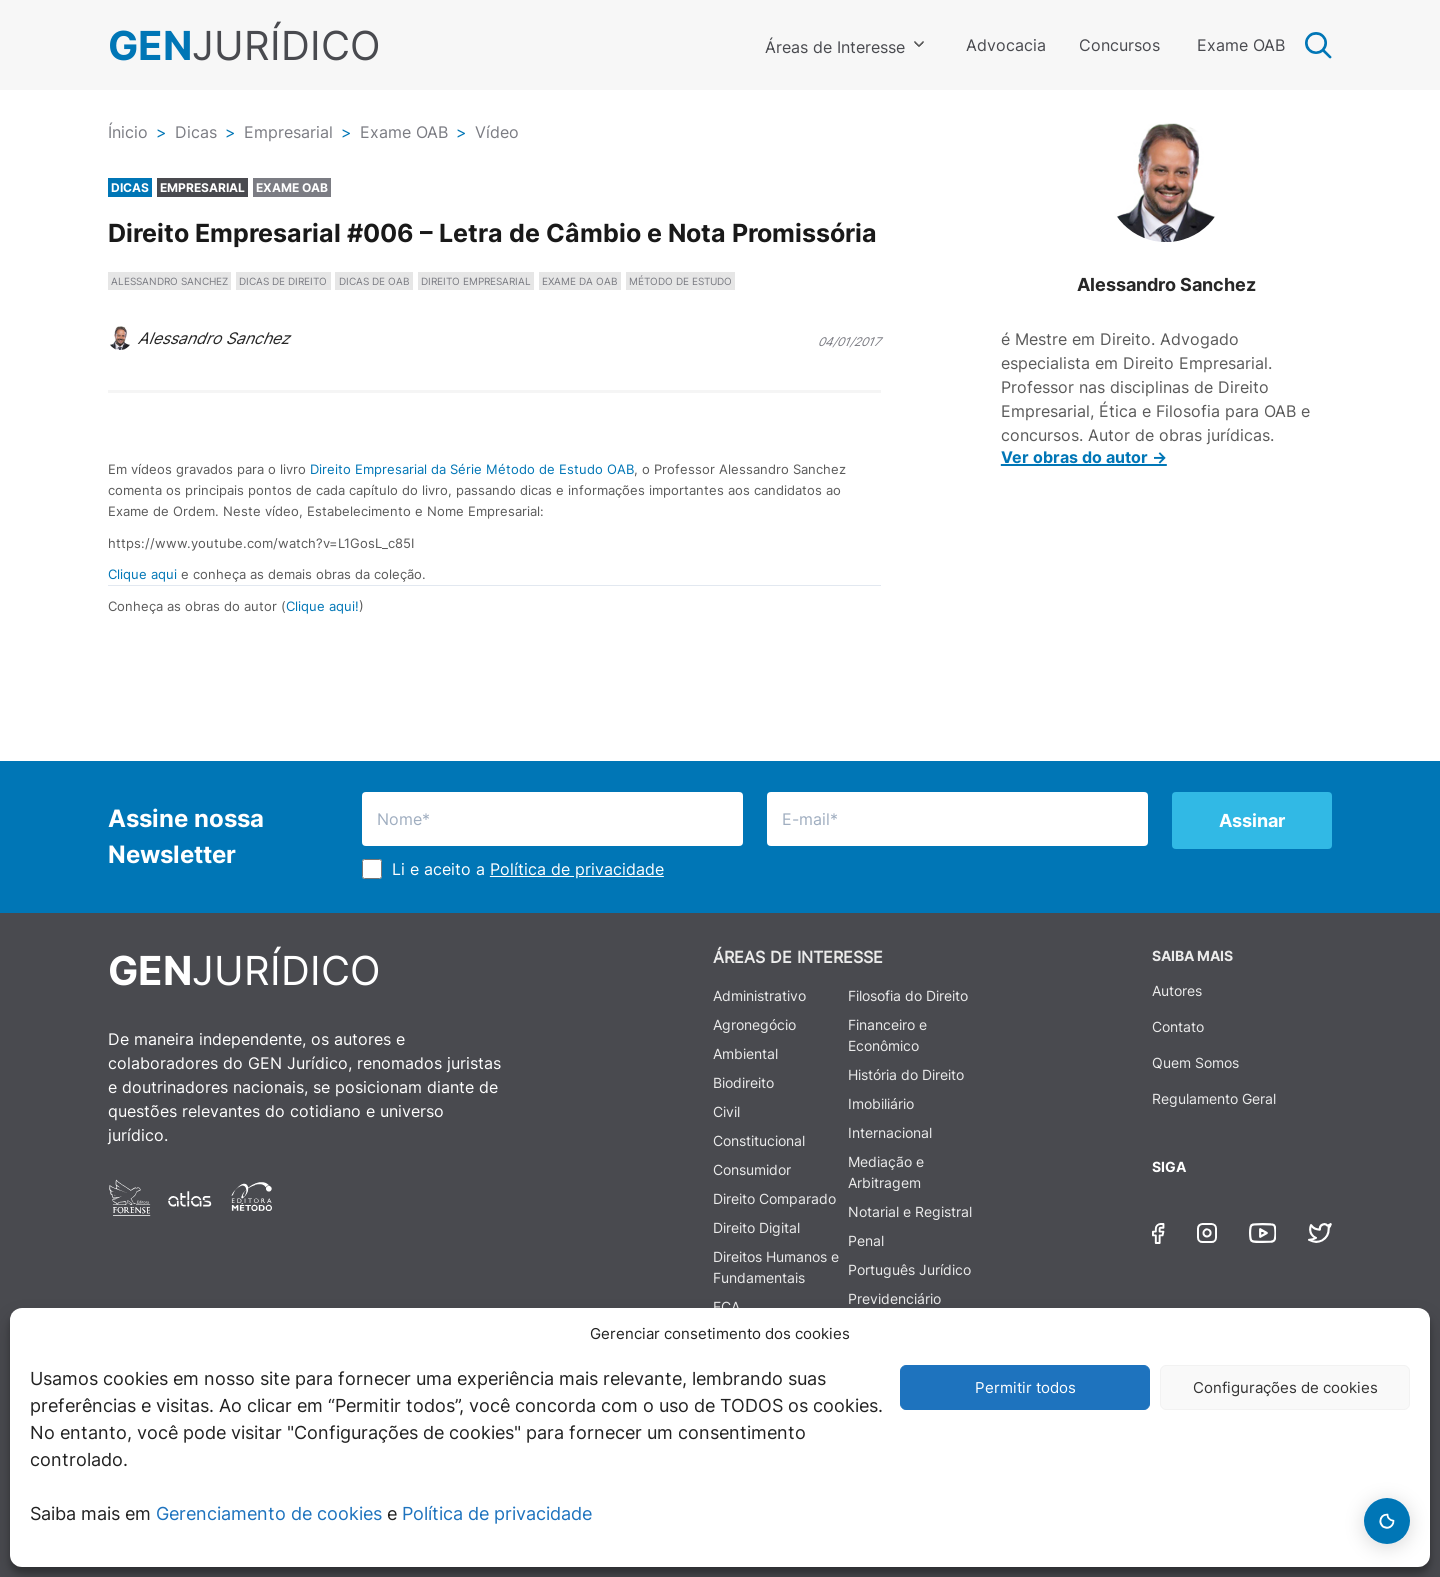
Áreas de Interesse (835, 47)
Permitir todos (1025, 1387)
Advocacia (1006, 45)
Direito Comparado (774, 1198)
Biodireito (743, 1082)
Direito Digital (756, 1227)
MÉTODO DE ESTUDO (680, 281)
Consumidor (752, 1169)
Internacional (890, 1132)
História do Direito (906, 1074)
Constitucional (759, 1140)
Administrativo (759, 995)
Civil (726, 1111)
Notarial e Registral (910, 1211)
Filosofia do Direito (908, 995)
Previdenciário (894, 1298)
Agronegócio (754, 1024)
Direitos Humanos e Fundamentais (776, 1267)
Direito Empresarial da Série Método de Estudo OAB (472, 469)
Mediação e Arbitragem (886, 1172)
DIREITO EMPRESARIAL (476, 281)
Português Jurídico (909, 1269)
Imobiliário (881, 1103)
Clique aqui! (322, 606)
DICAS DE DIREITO (283, 281)
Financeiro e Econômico (887, 1035)
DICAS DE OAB (374, 281)
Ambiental (745, 1053)
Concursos (1119, 45)
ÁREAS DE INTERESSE (798, 957)
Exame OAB (1241, 45)
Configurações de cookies (1285, 1387)
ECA (726, 1306)
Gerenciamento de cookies (269, 1513)
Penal (866, 1240)
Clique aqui (142, 574)
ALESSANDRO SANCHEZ (169, 281)
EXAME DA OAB (580, 281)
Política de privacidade (497, 1513)
